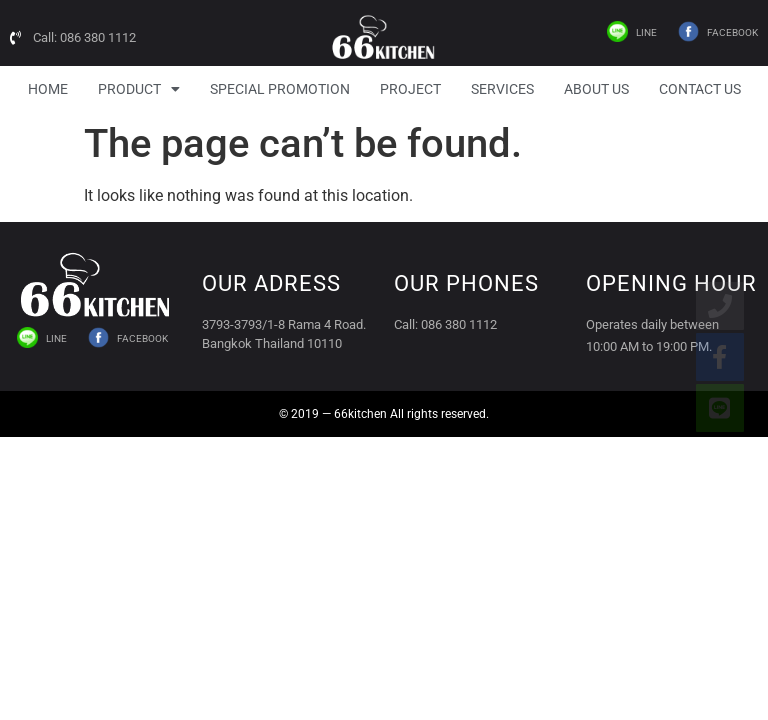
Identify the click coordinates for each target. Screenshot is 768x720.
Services (502, 89)
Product (139, 89)
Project (410, 89)
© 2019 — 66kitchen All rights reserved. (384, 414)
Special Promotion (280, 89)
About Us (596, 89)
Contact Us (700, 89)
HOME (48, 89)
